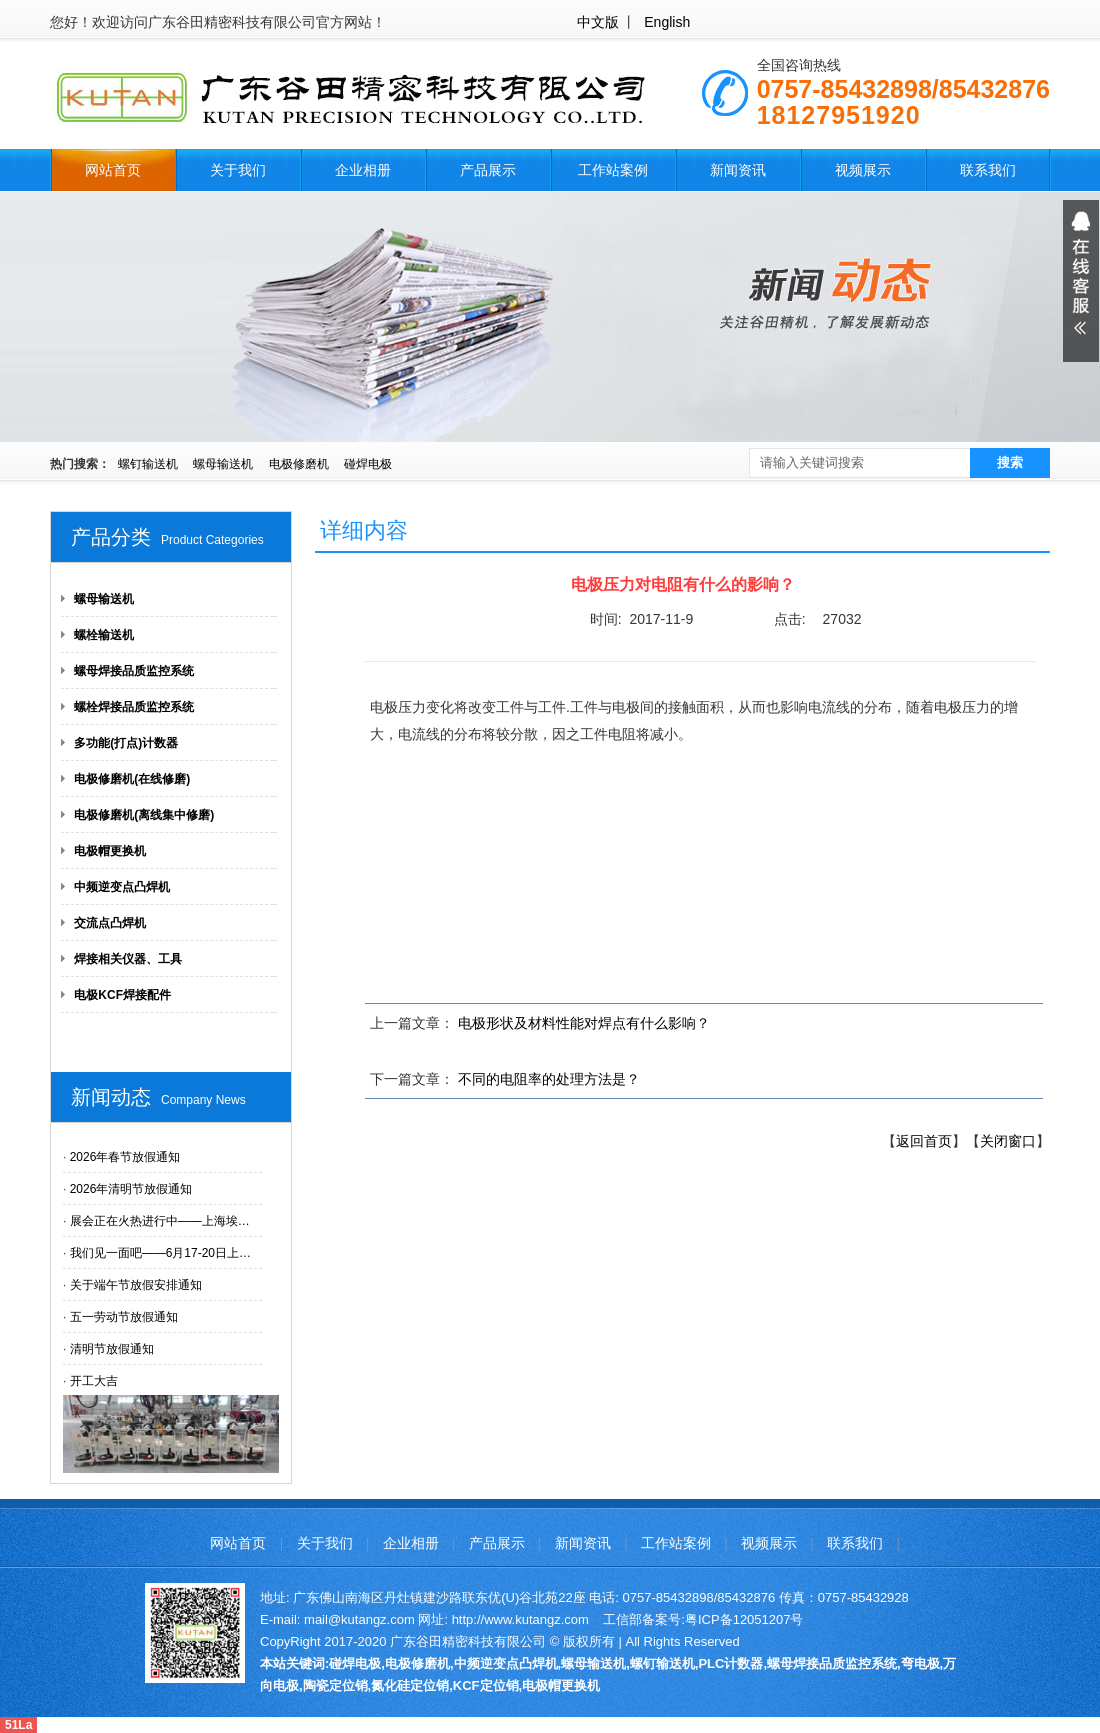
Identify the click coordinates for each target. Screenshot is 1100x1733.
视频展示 (863, 170)
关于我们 (238, 170)
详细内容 (364, 530)
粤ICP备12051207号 (744, 1619)
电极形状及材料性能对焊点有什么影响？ (584, 1023)
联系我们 (988, 170)
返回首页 (924, 1141)
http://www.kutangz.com (520, 1619)
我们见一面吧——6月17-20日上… (160, 1253)
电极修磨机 (299, 464)
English (667, 22)
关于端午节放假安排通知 (136, 1285)
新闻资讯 (738, 170)
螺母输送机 (223, 464)
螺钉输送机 (148, 464)
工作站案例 (613, 170)
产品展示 (488, 170)
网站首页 (113, 170)
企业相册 (363, 170)
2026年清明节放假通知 (131, 1189)
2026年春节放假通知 (125, 1157)
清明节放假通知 (112, 1349)
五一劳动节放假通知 (124, 1317)
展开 (1081, 281)
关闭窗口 (1008, 1141)
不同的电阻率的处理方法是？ (549, 1079)
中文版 (598, 22)
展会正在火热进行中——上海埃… (160, 1221)
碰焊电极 (368, 464)
